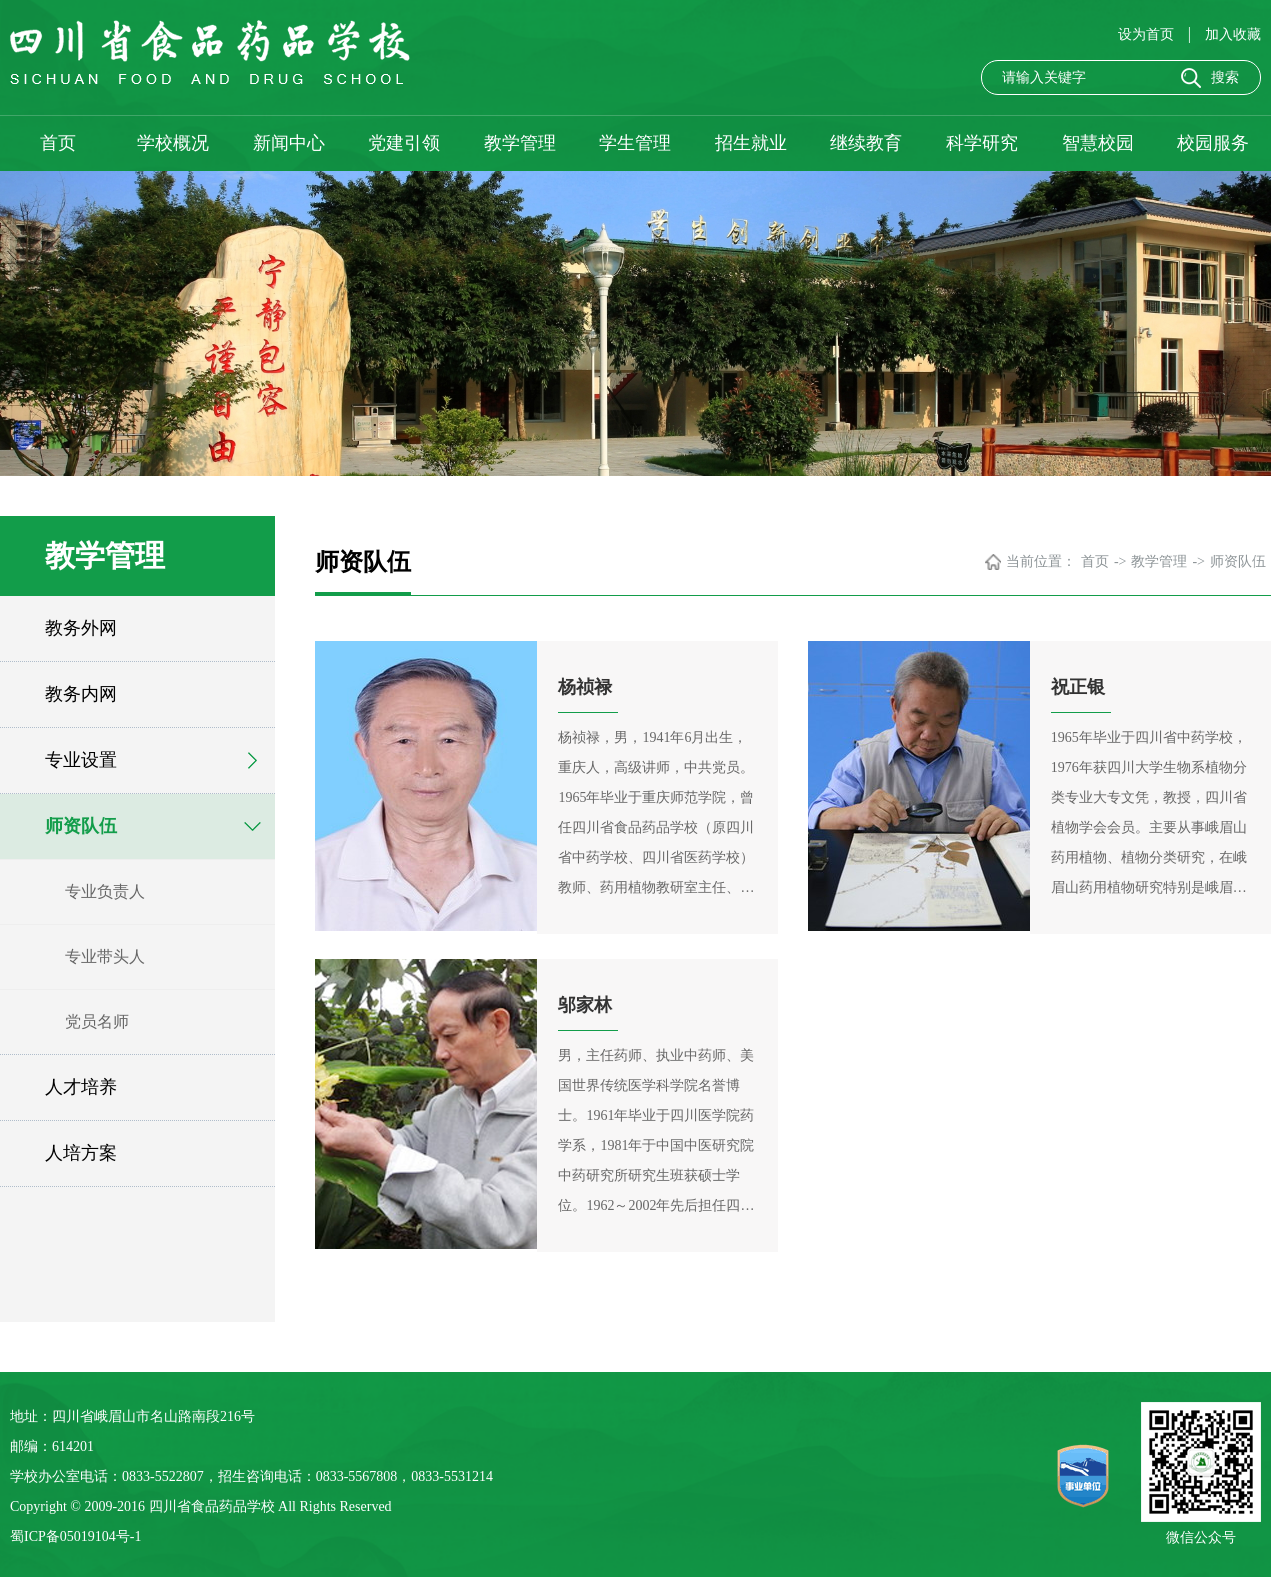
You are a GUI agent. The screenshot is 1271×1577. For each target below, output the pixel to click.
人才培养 (81, 1087)
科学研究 (982, 143)
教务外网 (81, 628)
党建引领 (404, 143)
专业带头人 (105, 956)
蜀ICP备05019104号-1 (75, 1536)
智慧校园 (1098, 143)
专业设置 (81, 760)
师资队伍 (81, 826)
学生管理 (635, 143)
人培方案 (81, 1153)
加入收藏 (1233, 34)
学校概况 (173, 143)
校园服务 (1213, 143)
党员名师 (97, 1021)
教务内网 (81, 694)
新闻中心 (289, 143)
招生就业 (751, 143)
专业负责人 (105, 891)
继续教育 (866, 143)
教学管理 (520, 143)
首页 (58, 143)
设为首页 (1148, 34)
